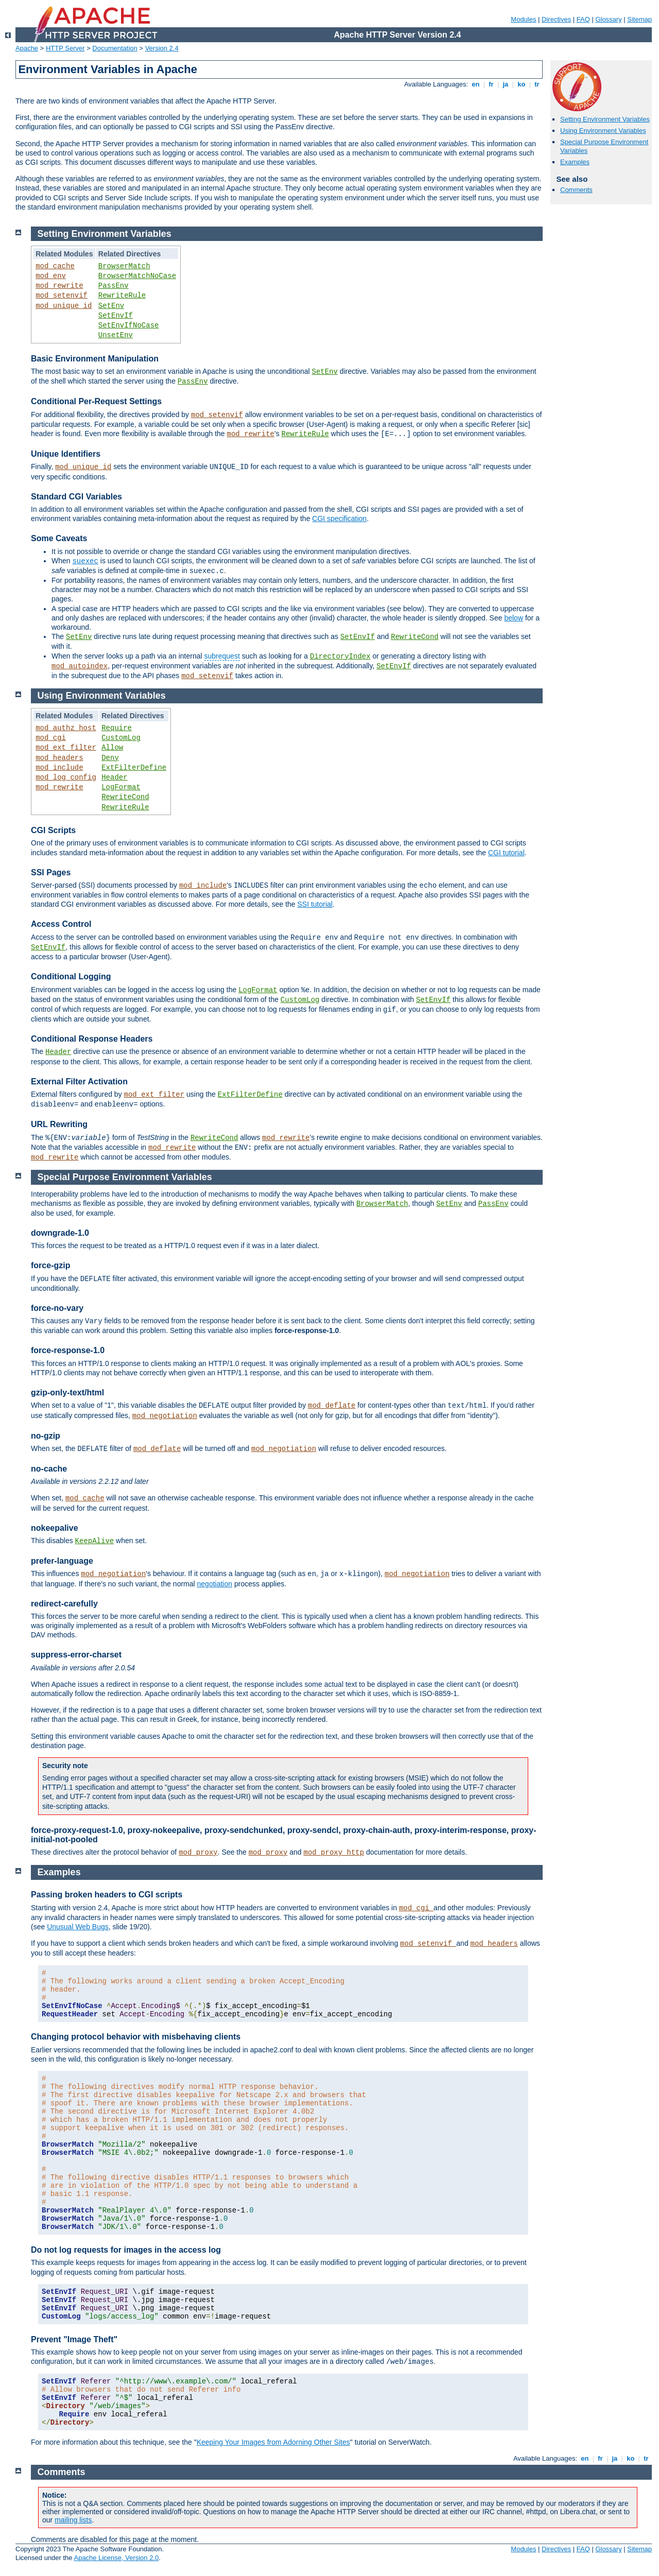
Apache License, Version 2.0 (116, 2558)
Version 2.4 (162, 48)
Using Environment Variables (603, 130)
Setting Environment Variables (605, 119)
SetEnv (111, 306)
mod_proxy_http (333, 1852)
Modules (523, 19)
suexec (85, 561)
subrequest (222, 656)
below (513, 618)
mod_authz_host (66, 728)
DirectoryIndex (340, 656)
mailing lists (73, 2520)
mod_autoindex (79, 666)
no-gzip (45, 1435)
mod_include (59, 768)
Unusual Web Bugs (78, 1927)
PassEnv (113, 286)
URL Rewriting (59, 1124)
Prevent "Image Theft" (74, 2339)
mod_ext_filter (66, 748)
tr (537, 84)
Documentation (114, 48)
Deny (110, 758)
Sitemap (639, 19)
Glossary (608, 19)
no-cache (49, 1468)
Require (116, 728)
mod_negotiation (164, 1416)
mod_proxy (198, 1852)
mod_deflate (331, 1406)
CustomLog (121, 738)
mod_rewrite (59, 286)
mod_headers (59, 758)
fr (491, 84)
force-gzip (50, 1265)
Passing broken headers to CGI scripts (106, 1894)
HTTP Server (65, 48)
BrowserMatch (124, 266)
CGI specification (339, 518)
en (475, 84)
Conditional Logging (71, 976)
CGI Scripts (53, 830)
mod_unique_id (64, 306)
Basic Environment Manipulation (95, 358)
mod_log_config (66, 777)
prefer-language (62, 1561)
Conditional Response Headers (92, 1038)
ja (505, 84)
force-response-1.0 (68, 1350)
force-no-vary (57, 1308)
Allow (112, 748)
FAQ (583, 19)
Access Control (61, 924)
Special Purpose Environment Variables (125, 1177)
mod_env (51, 276)
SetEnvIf (115, 316)
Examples (574, 162)
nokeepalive (54, 1528)
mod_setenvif (62, 295)
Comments (576, 190)
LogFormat (121, 787)
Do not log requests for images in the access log (126, 2249)
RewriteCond (414, 637)
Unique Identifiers (65, 453)
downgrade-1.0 (60, 1233)
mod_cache (55, 266)
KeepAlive (94, 1541)
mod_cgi (51, 738)
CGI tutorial (506, 853)
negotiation (215, 1584)
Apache (26, 48)
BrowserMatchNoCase (137, 276)
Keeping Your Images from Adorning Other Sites (273, 2442)
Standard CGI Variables (76, 496)
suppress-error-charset (76, 1654)
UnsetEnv (115, 335)
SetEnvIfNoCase (128, 325)
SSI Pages (51, 872)
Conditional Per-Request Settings (96, 401)
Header (114, 777)
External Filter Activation (79, 1081)
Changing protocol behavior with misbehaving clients (135, 2036)
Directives (556, 19)
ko (521, 84)
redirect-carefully (64, 1603)
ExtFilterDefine (133, 768)
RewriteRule (122, 295)
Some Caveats (59, 538)
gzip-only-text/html (67, 1392)
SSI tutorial (314, 904)
